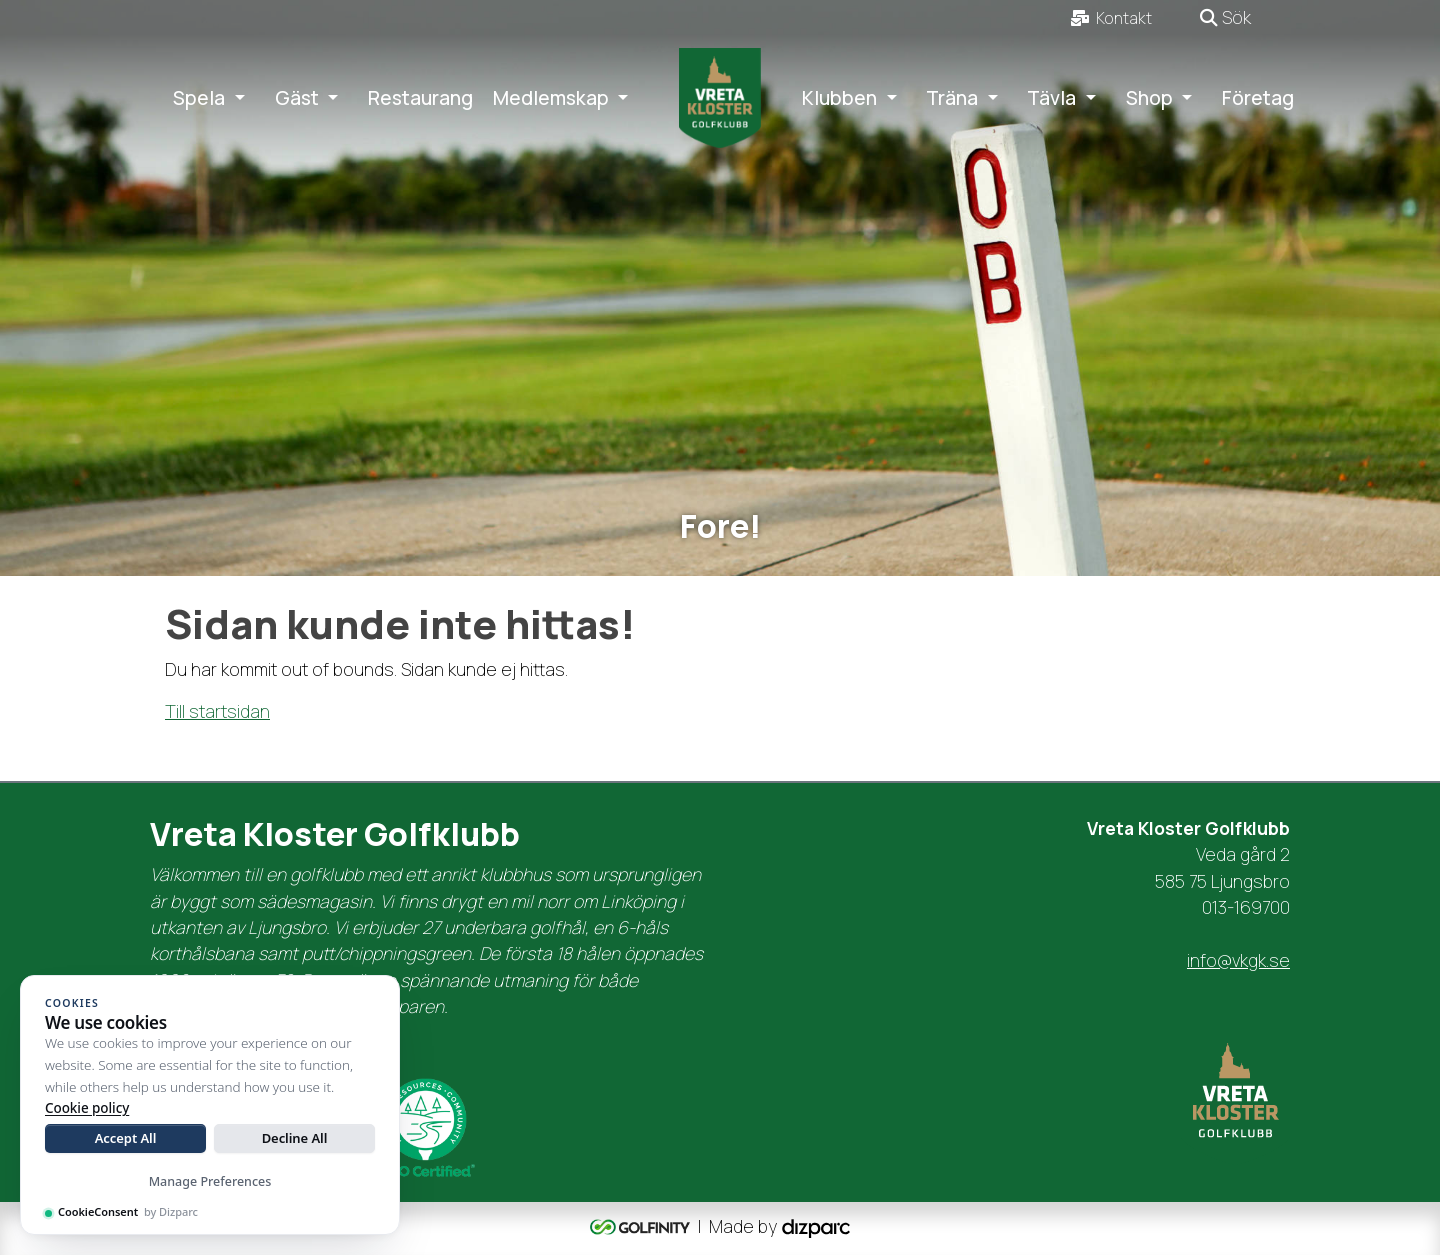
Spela (199, 98)
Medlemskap (551, 98)
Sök (1225, 17)
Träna (952, 98)
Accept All (126, 1138)
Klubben (839, 98)
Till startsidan (217, 711)
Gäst (297, 98)
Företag (1258, 98)
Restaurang (420, 98)
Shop (1149, 98)
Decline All (295, 1138)
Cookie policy (87, 1108)
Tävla (1051, 98)
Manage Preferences (210, 1181)
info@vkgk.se (1238, 960)
